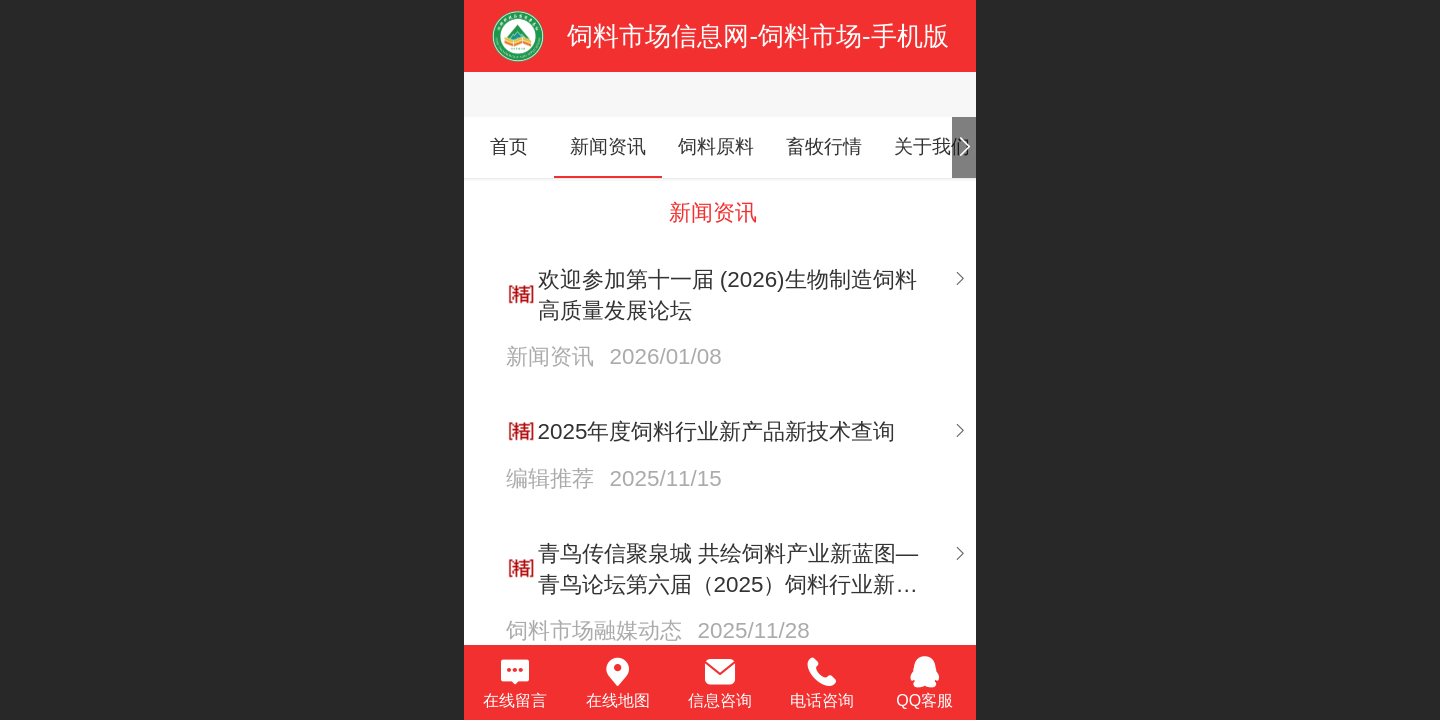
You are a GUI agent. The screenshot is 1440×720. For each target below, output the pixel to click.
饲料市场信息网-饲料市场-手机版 (757, 36)
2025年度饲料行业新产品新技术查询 (717, 431)
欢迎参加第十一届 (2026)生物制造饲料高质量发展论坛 (727, 295)
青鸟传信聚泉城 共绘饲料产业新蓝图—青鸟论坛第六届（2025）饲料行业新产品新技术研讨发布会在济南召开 (728, 570)
